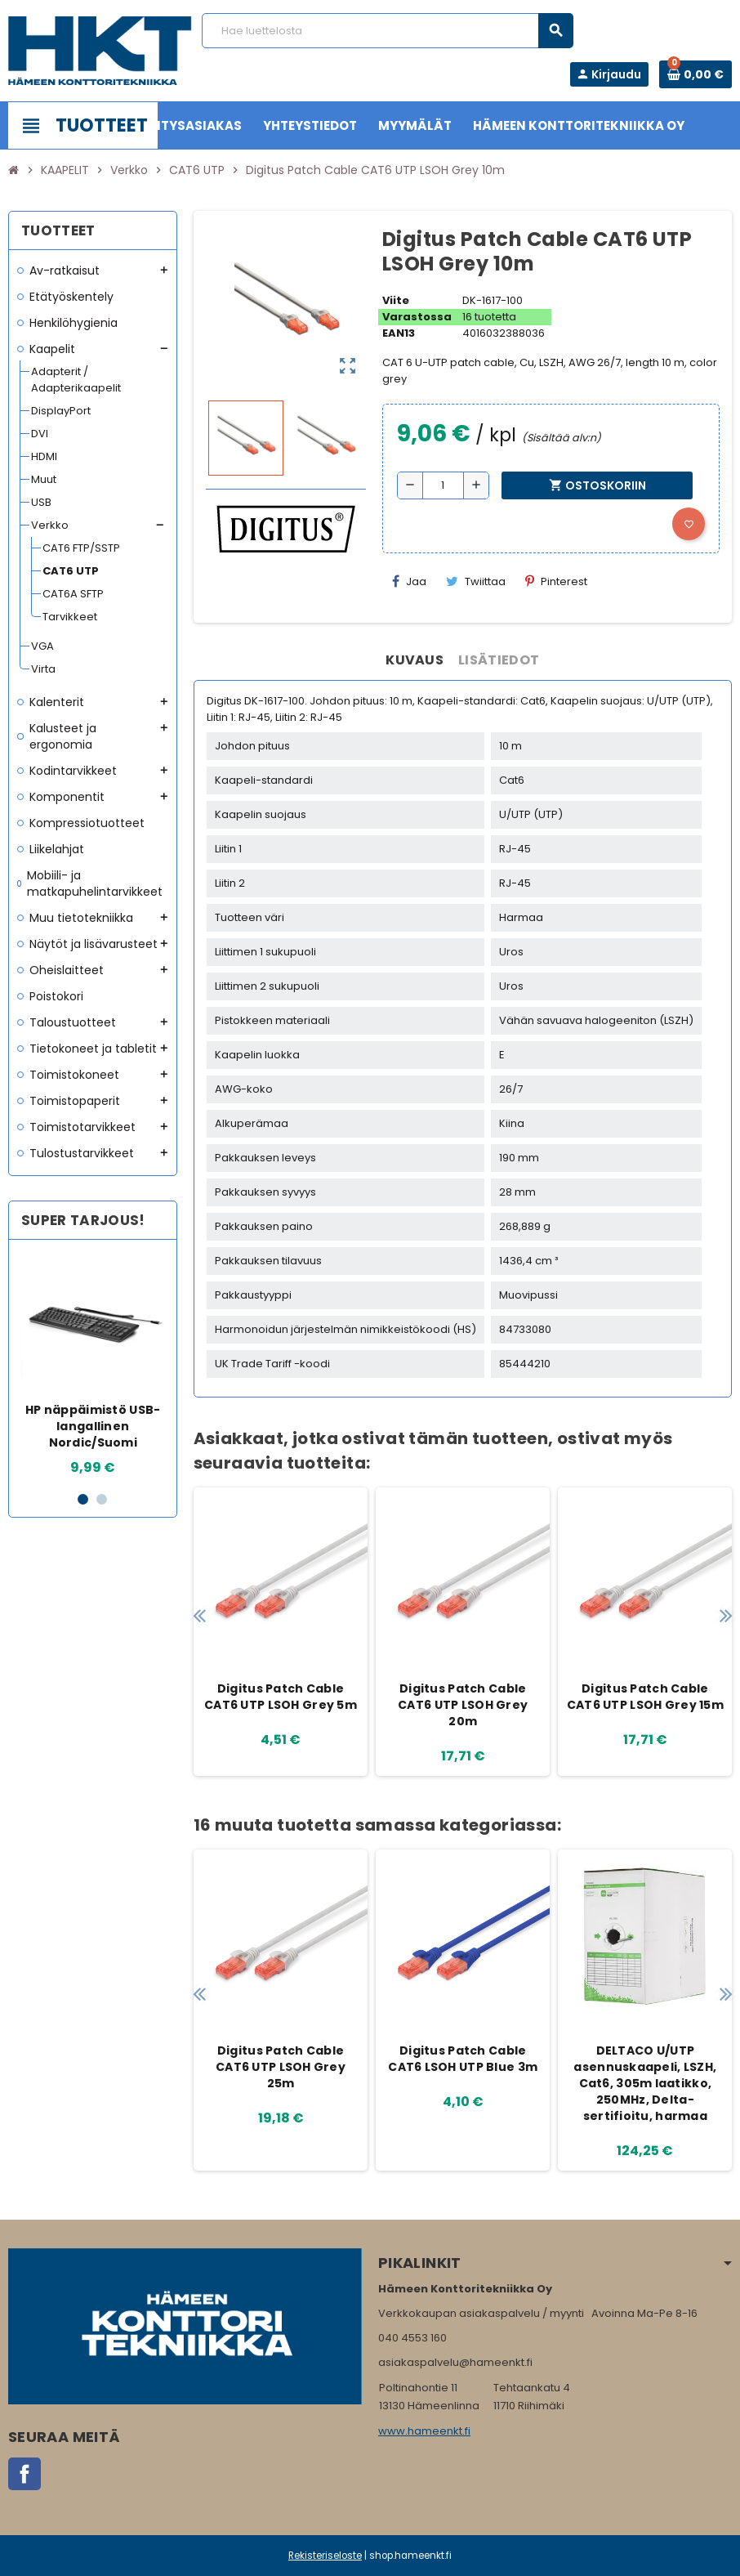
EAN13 (398, 333)
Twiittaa (476, 581)
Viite (395, 300)
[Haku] (387, 30)
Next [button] (725, 1615)
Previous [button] (199, 1615)
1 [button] (83, 1499)
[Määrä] (443, 485)
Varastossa (417, 316)
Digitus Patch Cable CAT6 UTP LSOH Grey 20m (463, 1704)
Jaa (409, 581)
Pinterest (556, 581)
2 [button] (101, 1499)
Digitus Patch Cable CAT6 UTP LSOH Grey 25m (280, 2066)
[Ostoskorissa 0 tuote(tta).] (695, 74)
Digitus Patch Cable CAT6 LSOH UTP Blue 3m (462, 2058)
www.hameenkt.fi (424, 2431)
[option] (93, 1365)
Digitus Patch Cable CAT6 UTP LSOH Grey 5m (280, 1696)
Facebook (24, 2473)
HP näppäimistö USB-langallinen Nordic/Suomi (92, 1426)
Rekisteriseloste (325, 2555)
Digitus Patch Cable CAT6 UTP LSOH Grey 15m (645, 1696)
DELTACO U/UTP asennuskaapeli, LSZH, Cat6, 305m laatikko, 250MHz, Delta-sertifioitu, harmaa (644, 2083)
